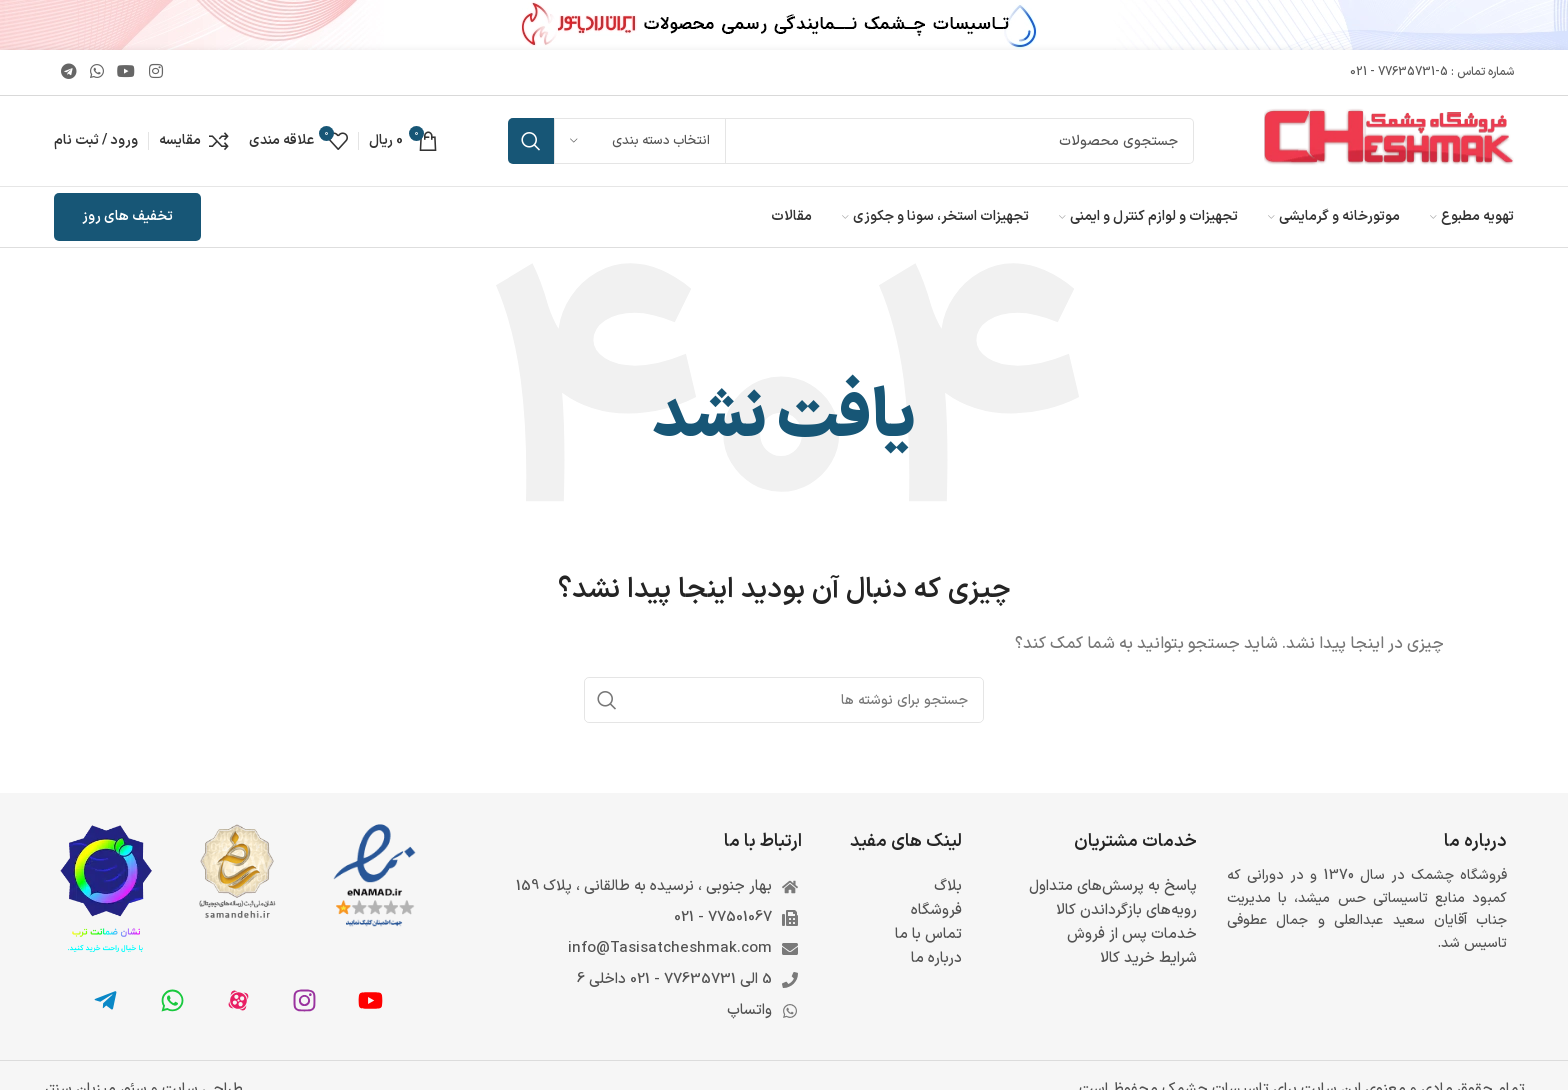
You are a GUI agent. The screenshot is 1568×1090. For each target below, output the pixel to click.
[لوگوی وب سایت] (1389, 140)
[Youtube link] (126, 72)
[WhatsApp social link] (97, 72)
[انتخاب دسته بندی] (640, 141)
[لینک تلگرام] (68, 72)
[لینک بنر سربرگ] (784, 25)
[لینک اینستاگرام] (155, 72)
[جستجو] (851, 141)
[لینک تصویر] (374, 876)
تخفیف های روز (127, 216)
